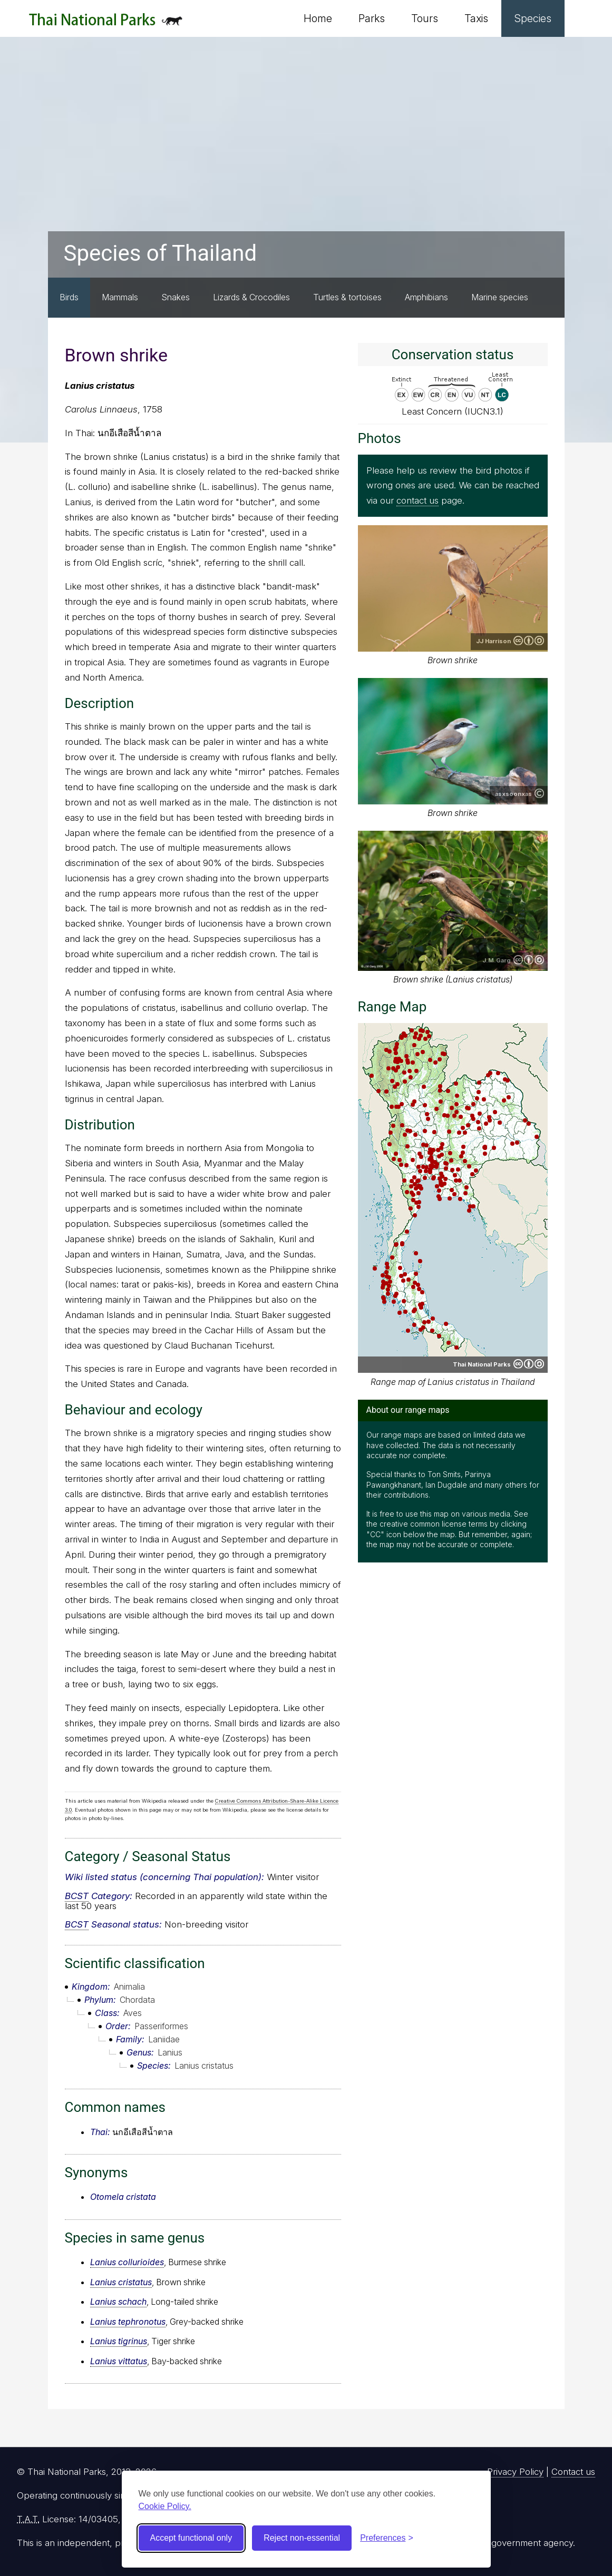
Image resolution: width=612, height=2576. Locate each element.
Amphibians (426, 297)
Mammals (120, 297)
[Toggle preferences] (386, 2538)
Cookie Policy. (165, 2506)
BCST (77, 1896)
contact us (417, 500)
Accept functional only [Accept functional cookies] (191, 2537)
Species (532, 18)
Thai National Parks (105, 23)
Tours (424, 18)
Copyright (539, 793)
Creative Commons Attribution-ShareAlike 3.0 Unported (528, 640)
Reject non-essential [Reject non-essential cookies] (302, 2537)
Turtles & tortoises (347, 297)
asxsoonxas (513, 794)
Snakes (175, 297)
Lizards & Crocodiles (251, 297)
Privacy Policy (515, 2471)
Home (318, 18)
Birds (69, 297)
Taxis (476, 18)
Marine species (499, 297)
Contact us (573, 2471)
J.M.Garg (496, 960)
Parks (371, 18)
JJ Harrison (493, 641)
